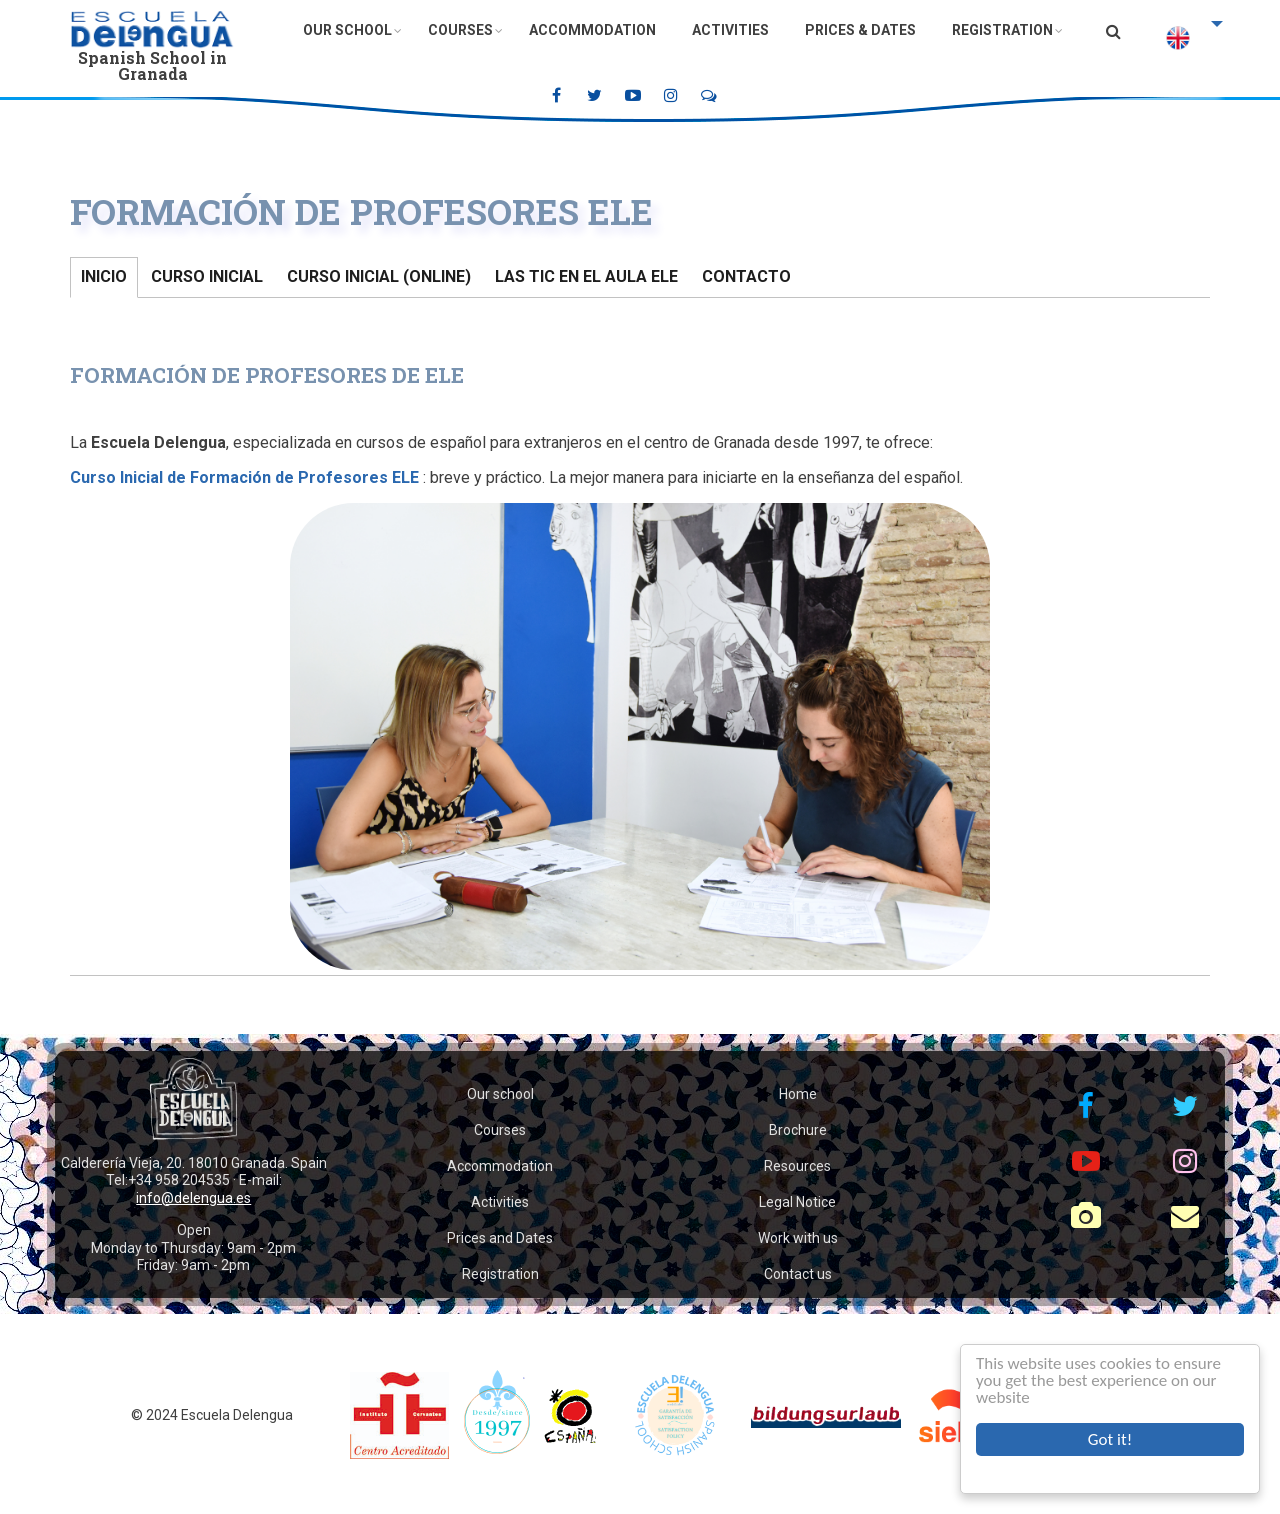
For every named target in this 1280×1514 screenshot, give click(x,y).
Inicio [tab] (104, 276)
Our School (347, 30)
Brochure (798, 1130)
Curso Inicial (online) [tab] (379, 276)
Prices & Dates (860, 30)
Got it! (1110, 1439)
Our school (500, 1094)
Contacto (746, 276)
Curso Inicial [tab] (207, 276)
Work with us (798, 1238)
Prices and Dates (500, 1238)
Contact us (798, 1274)
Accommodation (592, 30)
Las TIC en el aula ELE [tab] (586, 276)
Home (798, 1094)
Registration (1002, 30)
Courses (460, 30)
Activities (730, 30)
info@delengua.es (193, 1198)
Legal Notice (797, 1202)
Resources (797, 1166)
